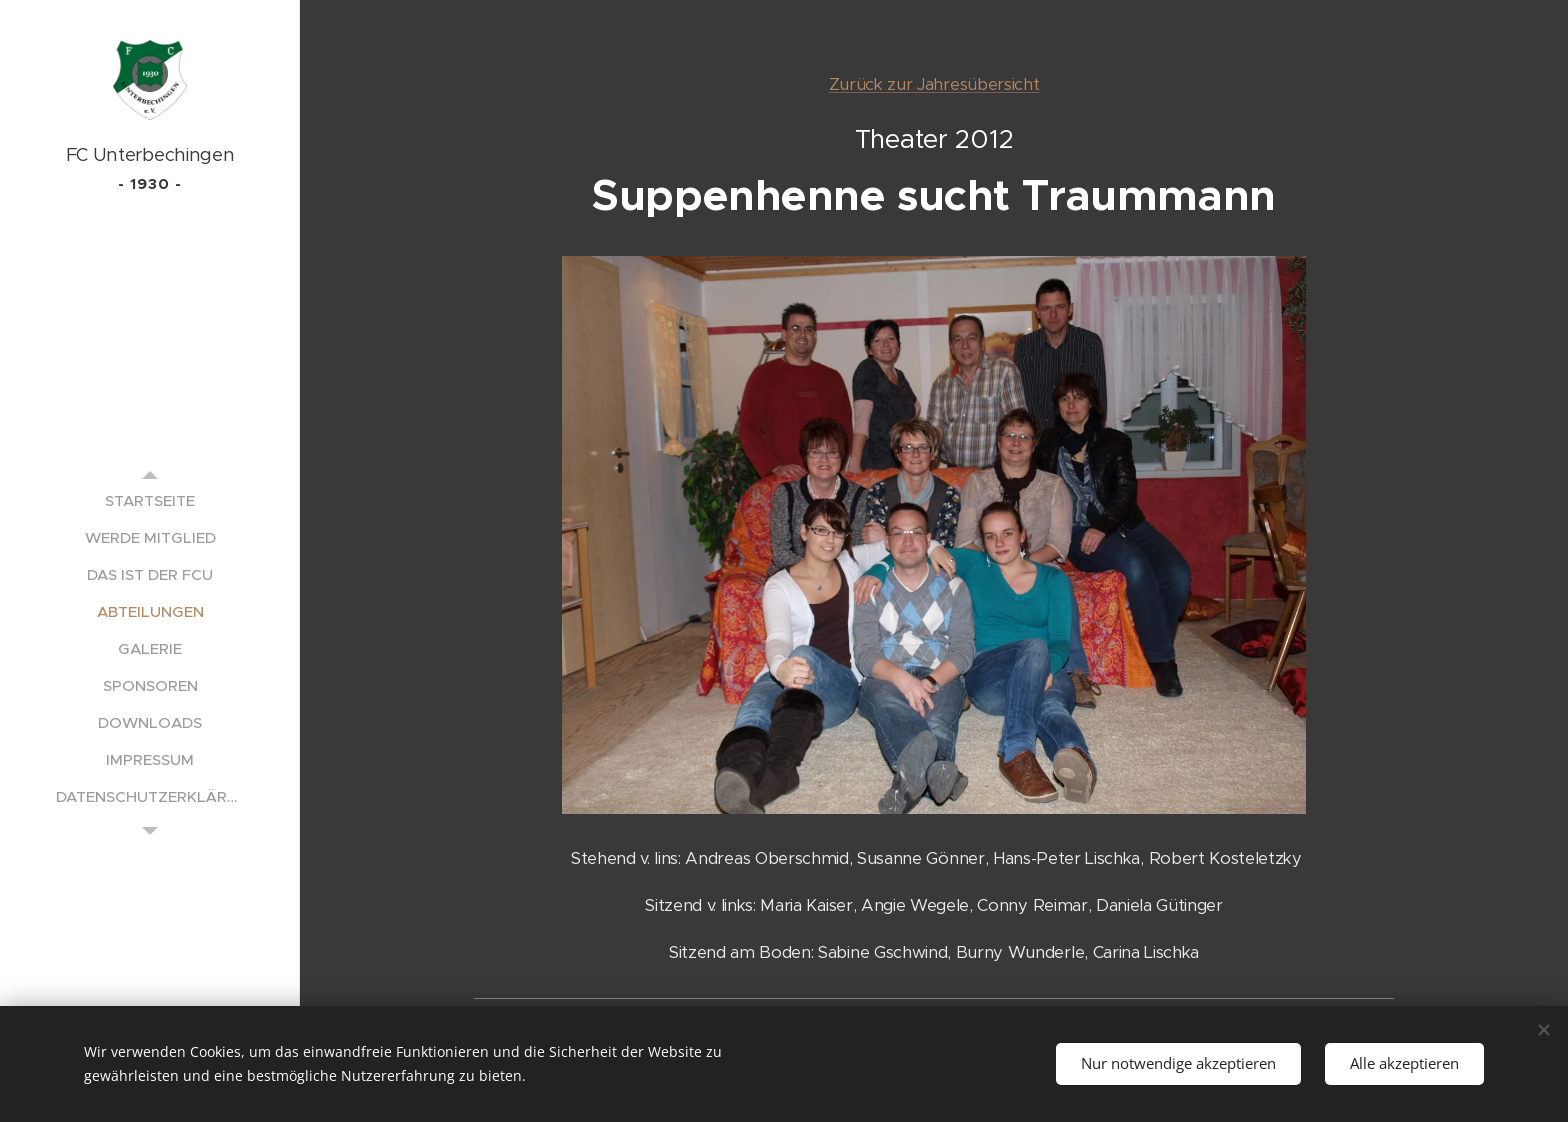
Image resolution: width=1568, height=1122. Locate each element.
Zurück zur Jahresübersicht (934, 84)
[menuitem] (150, 500)
